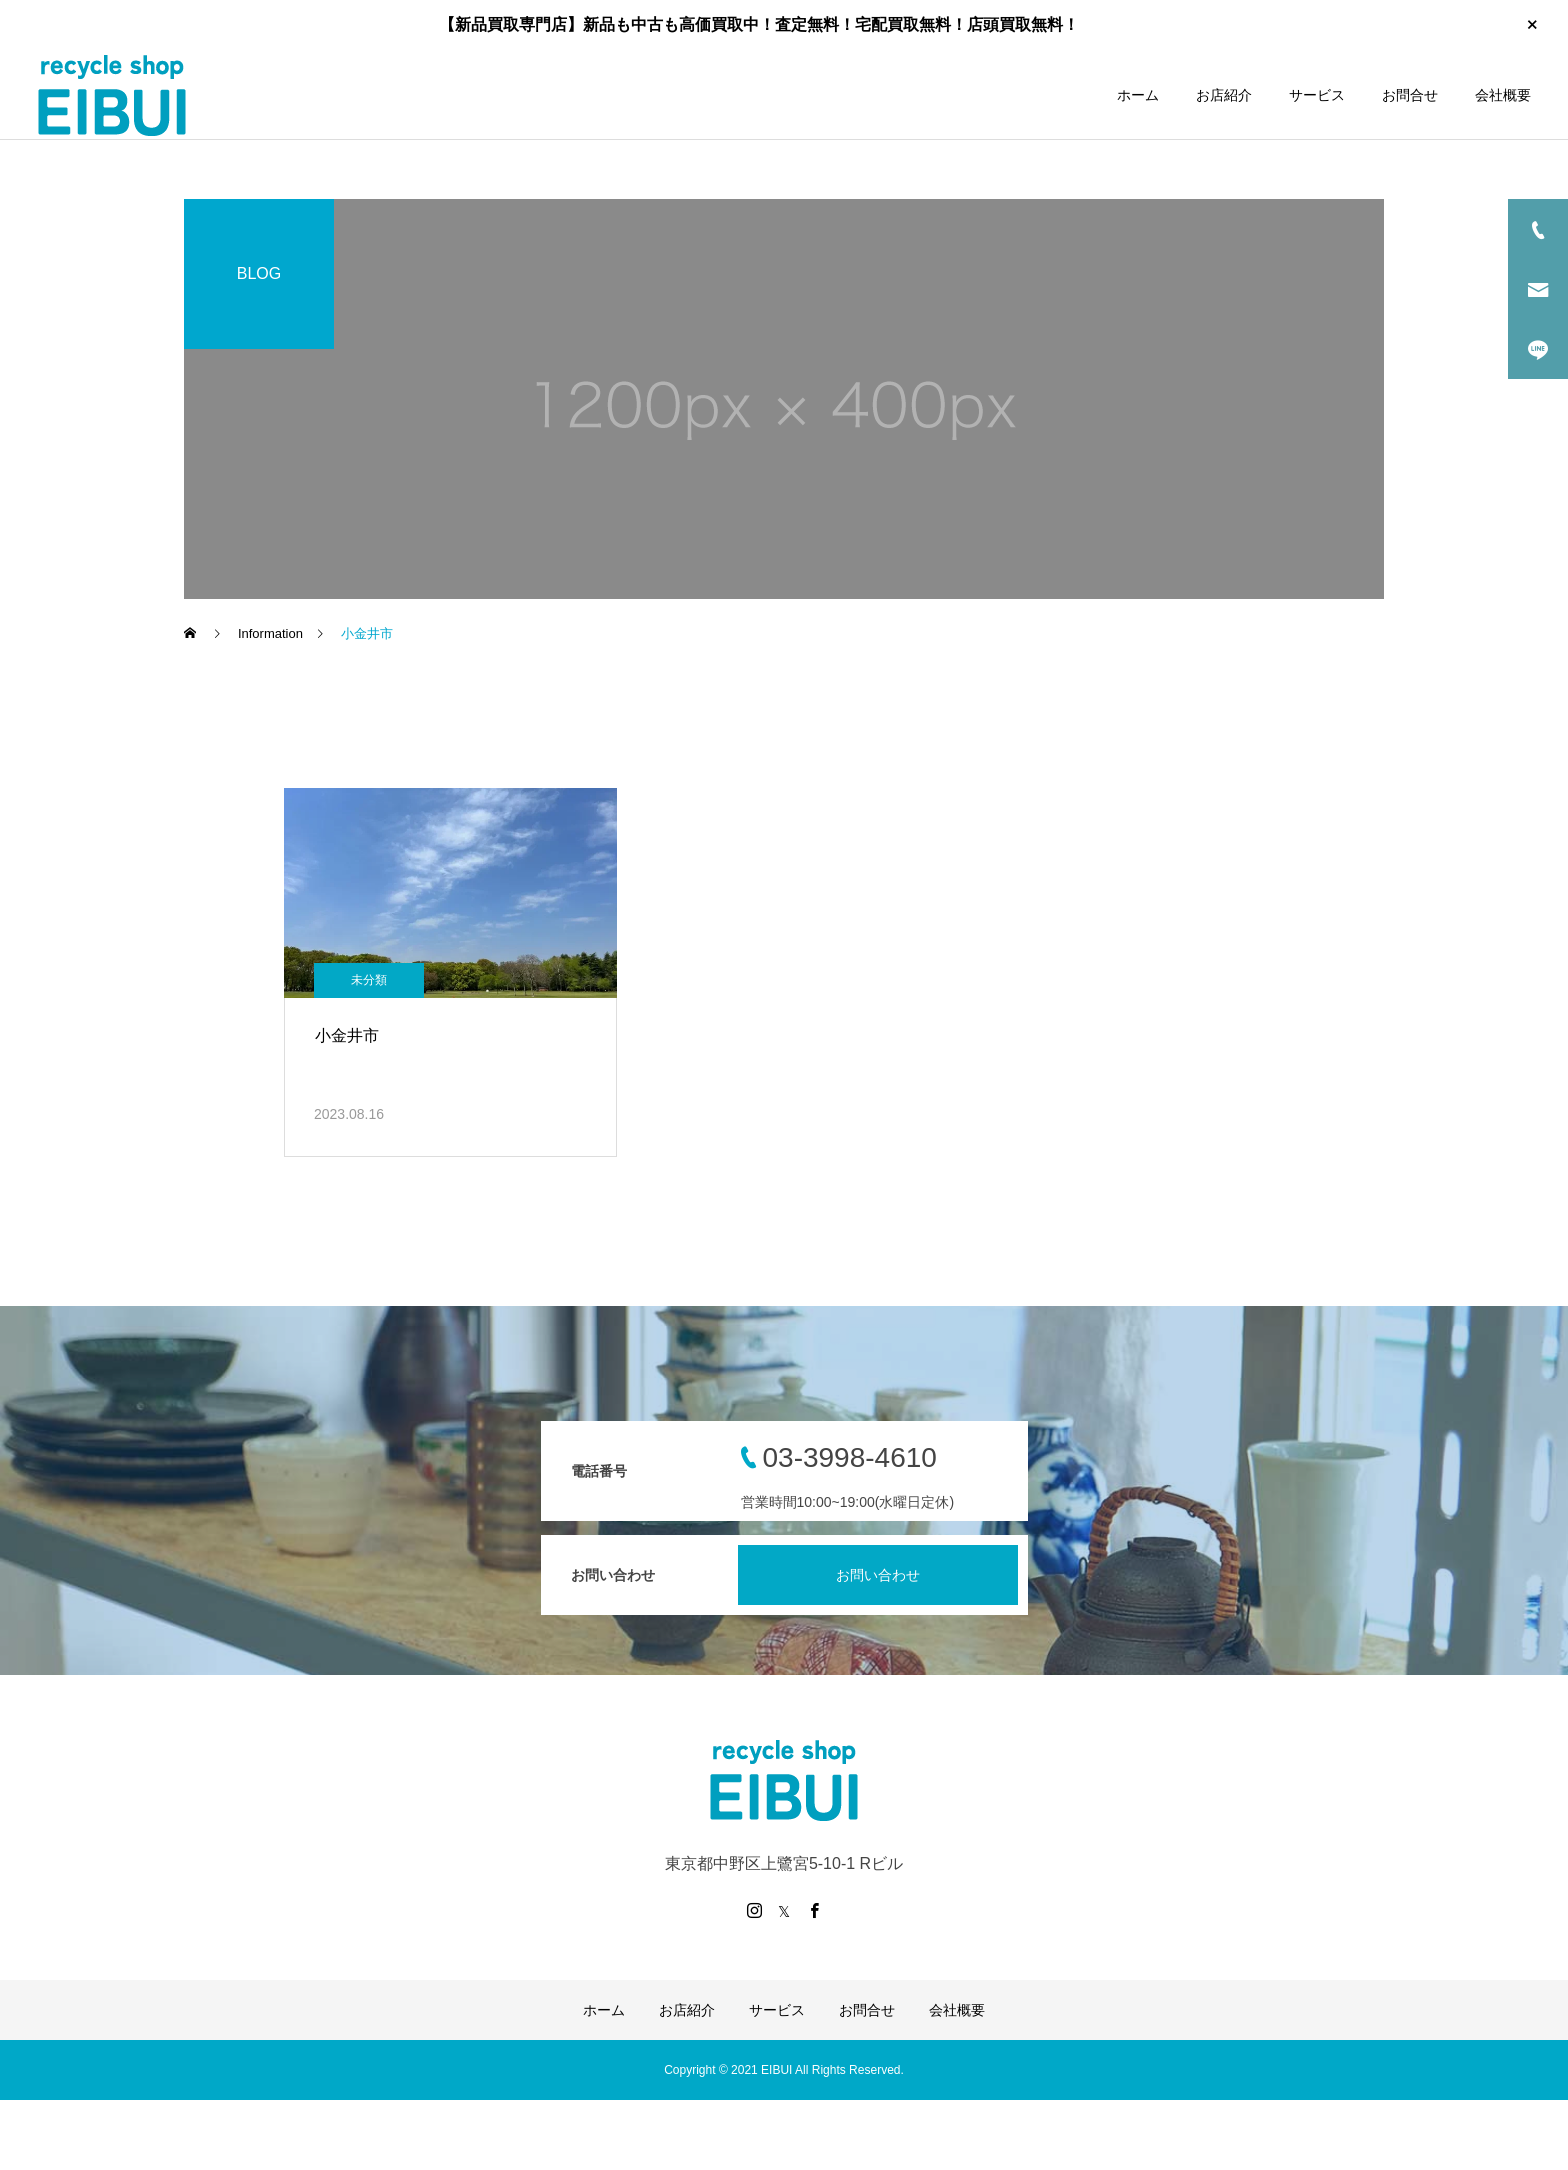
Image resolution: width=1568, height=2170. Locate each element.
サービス (1317, 95)
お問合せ (1410, 95)
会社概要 (1503, 95)
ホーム (1138, 95)
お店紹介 (1224, 95)
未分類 (369, 980)
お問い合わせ (878, 1575)
